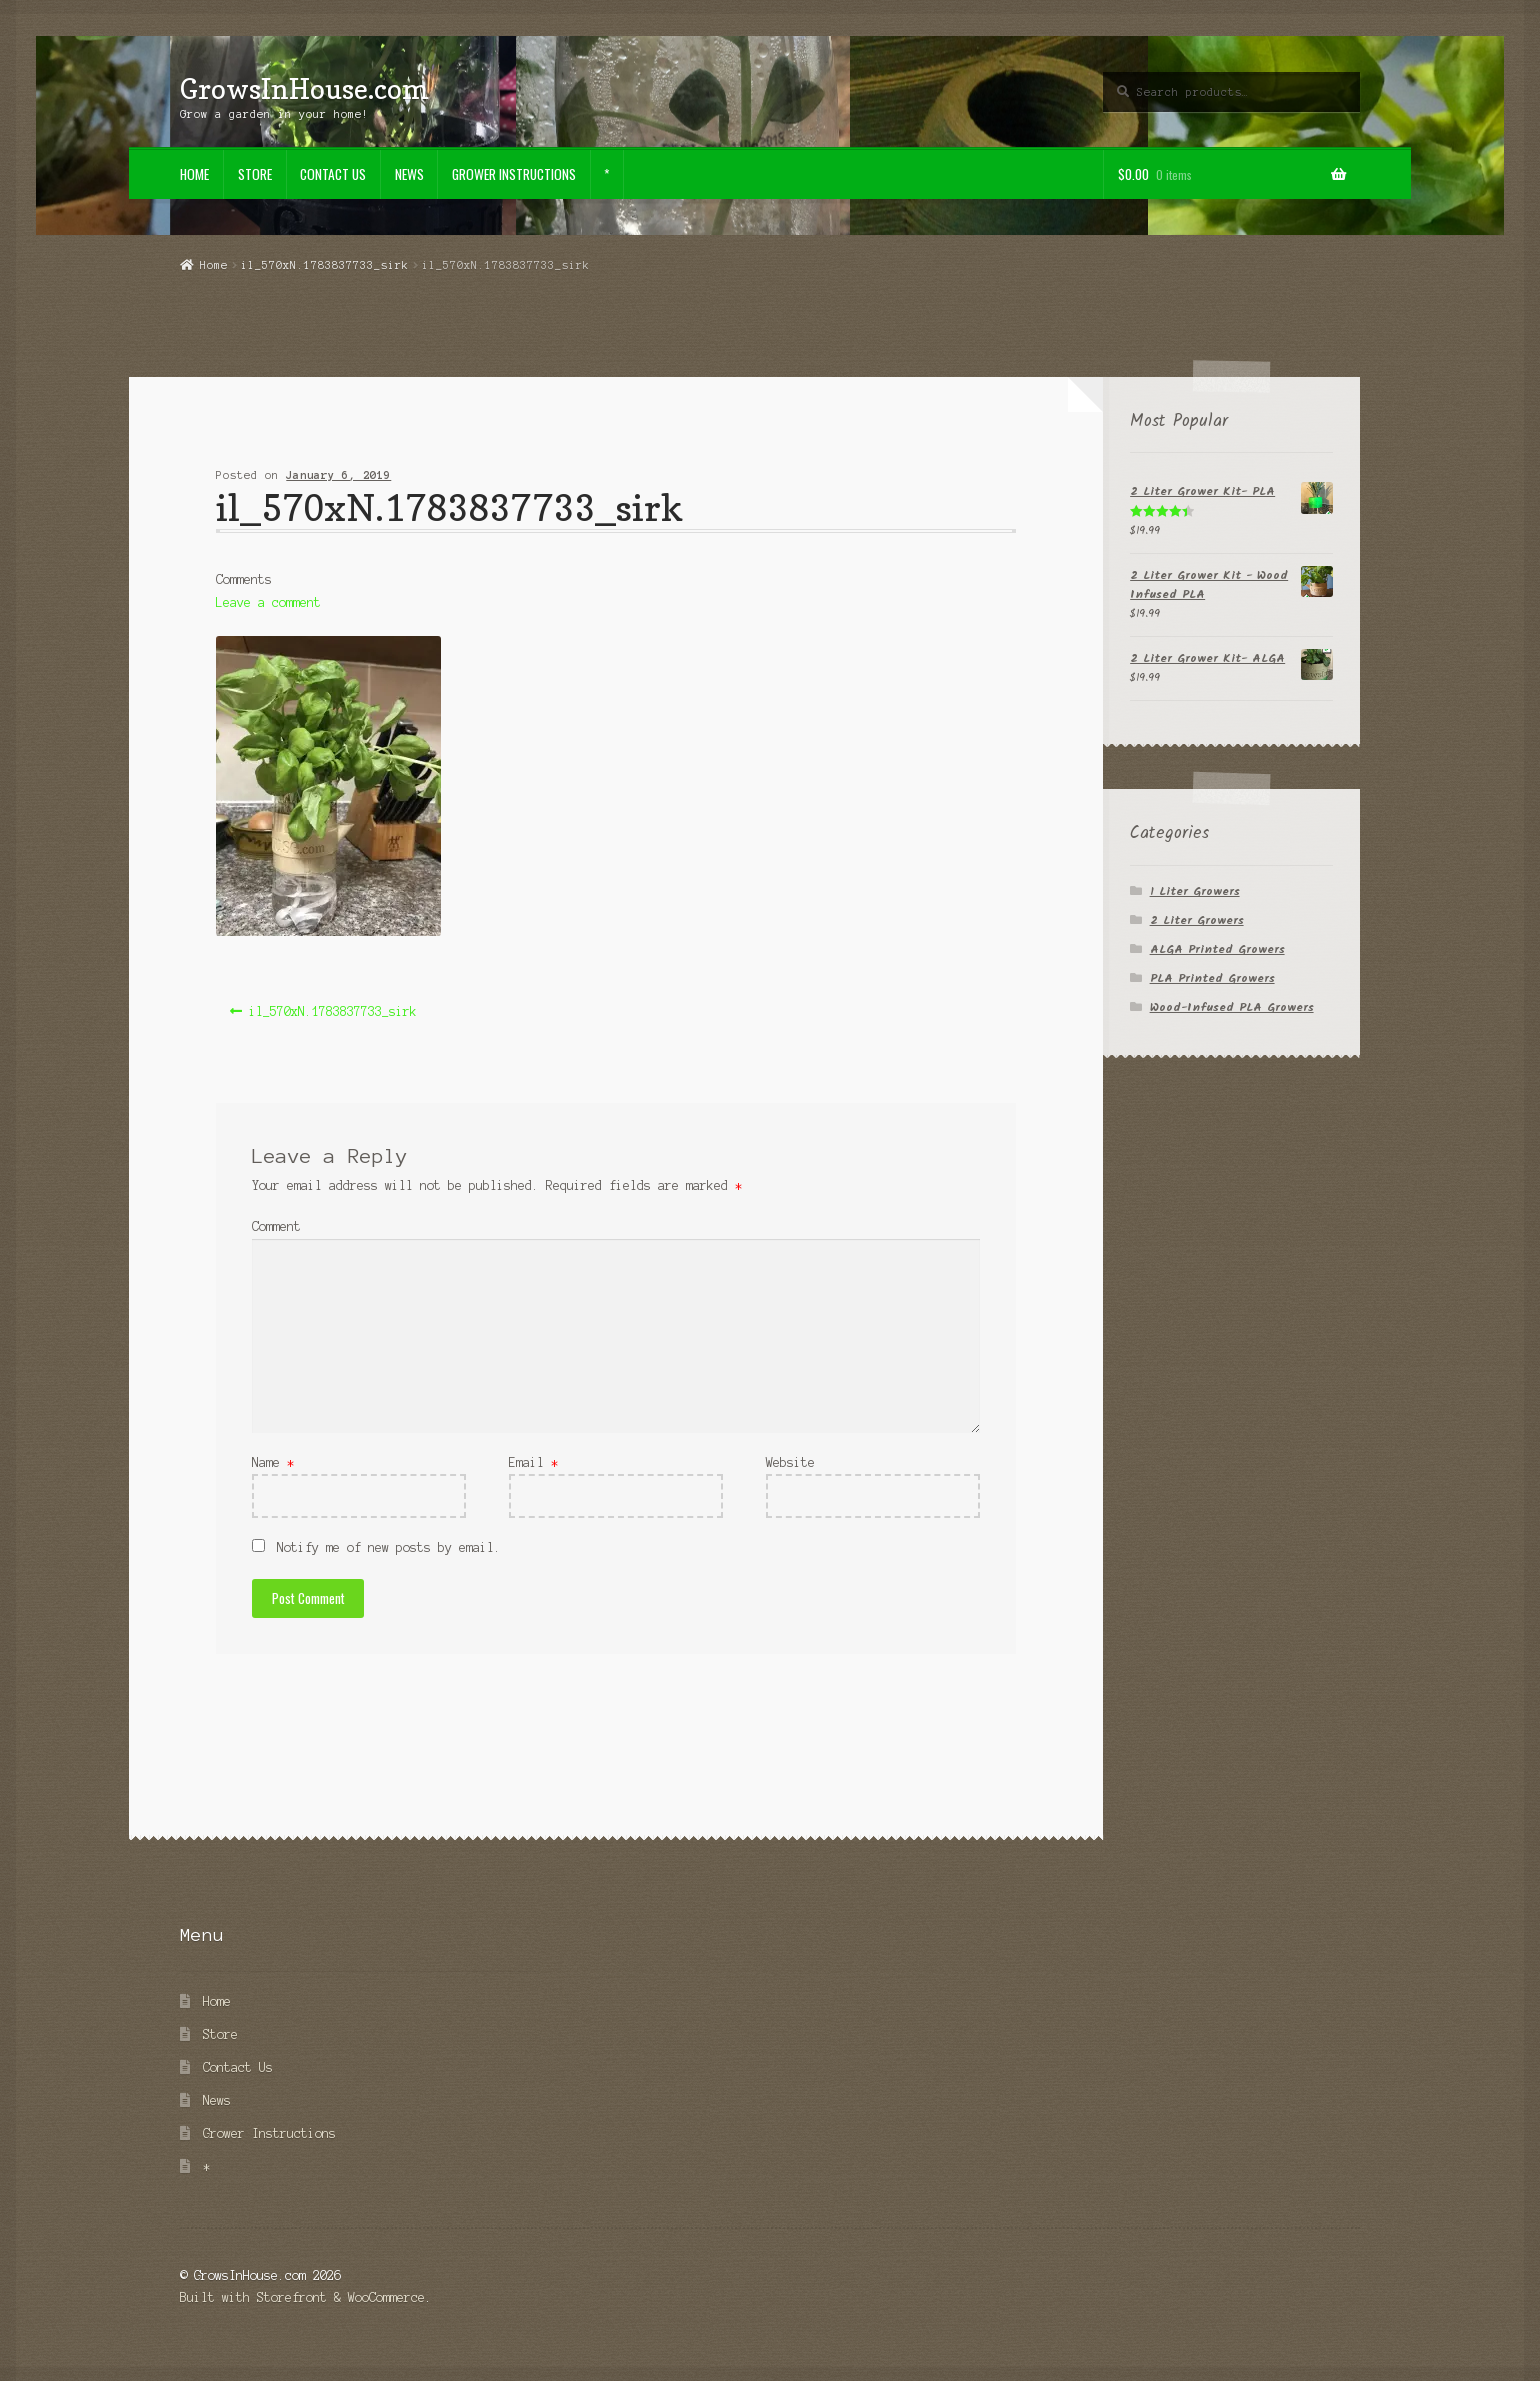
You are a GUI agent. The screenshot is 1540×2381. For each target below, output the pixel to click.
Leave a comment (268, 602)
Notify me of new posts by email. (389, 1547)
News (409, 174)
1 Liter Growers (1195, 891)
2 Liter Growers (1197, 920)
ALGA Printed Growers (1217, 949)
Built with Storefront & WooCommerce (302, 2297)
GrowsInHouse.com (304, 88)
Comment (276, 1226)
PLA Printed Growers (1212, 978)
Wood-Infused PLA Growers (1232, 1007)
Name (273, 1462)
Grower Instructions (514, 174)
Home (194, 174)
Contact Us (333, 174)
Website (790, 1462)
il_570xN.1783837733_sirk (325, 265)
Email (533, 1462)
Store (255, 174)
